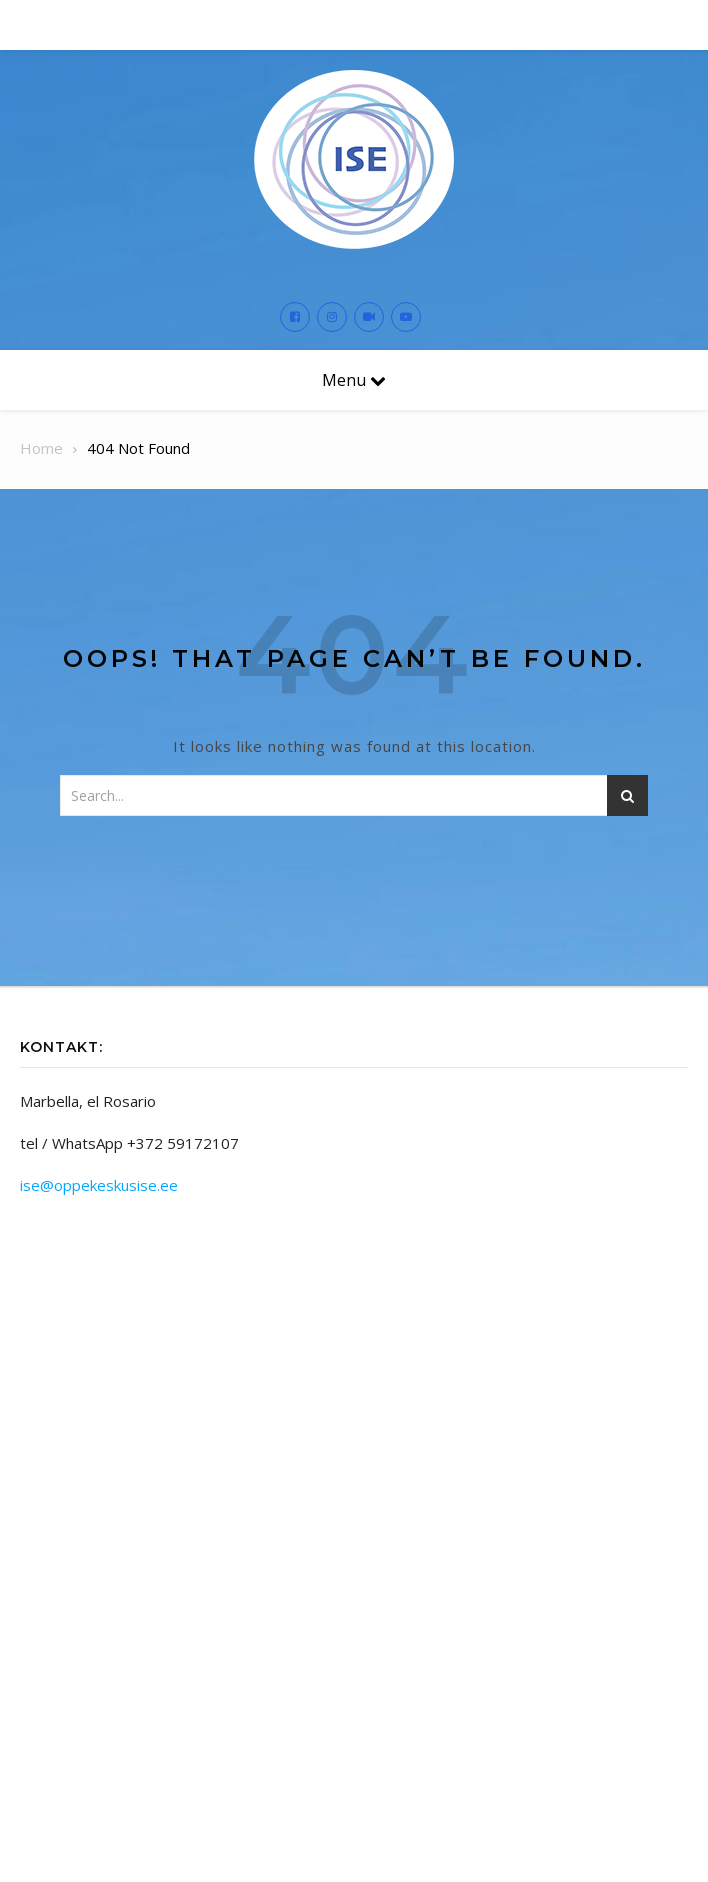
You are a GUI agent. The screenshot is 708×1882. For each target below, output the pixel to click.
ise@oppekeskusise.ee (99, 1185)
